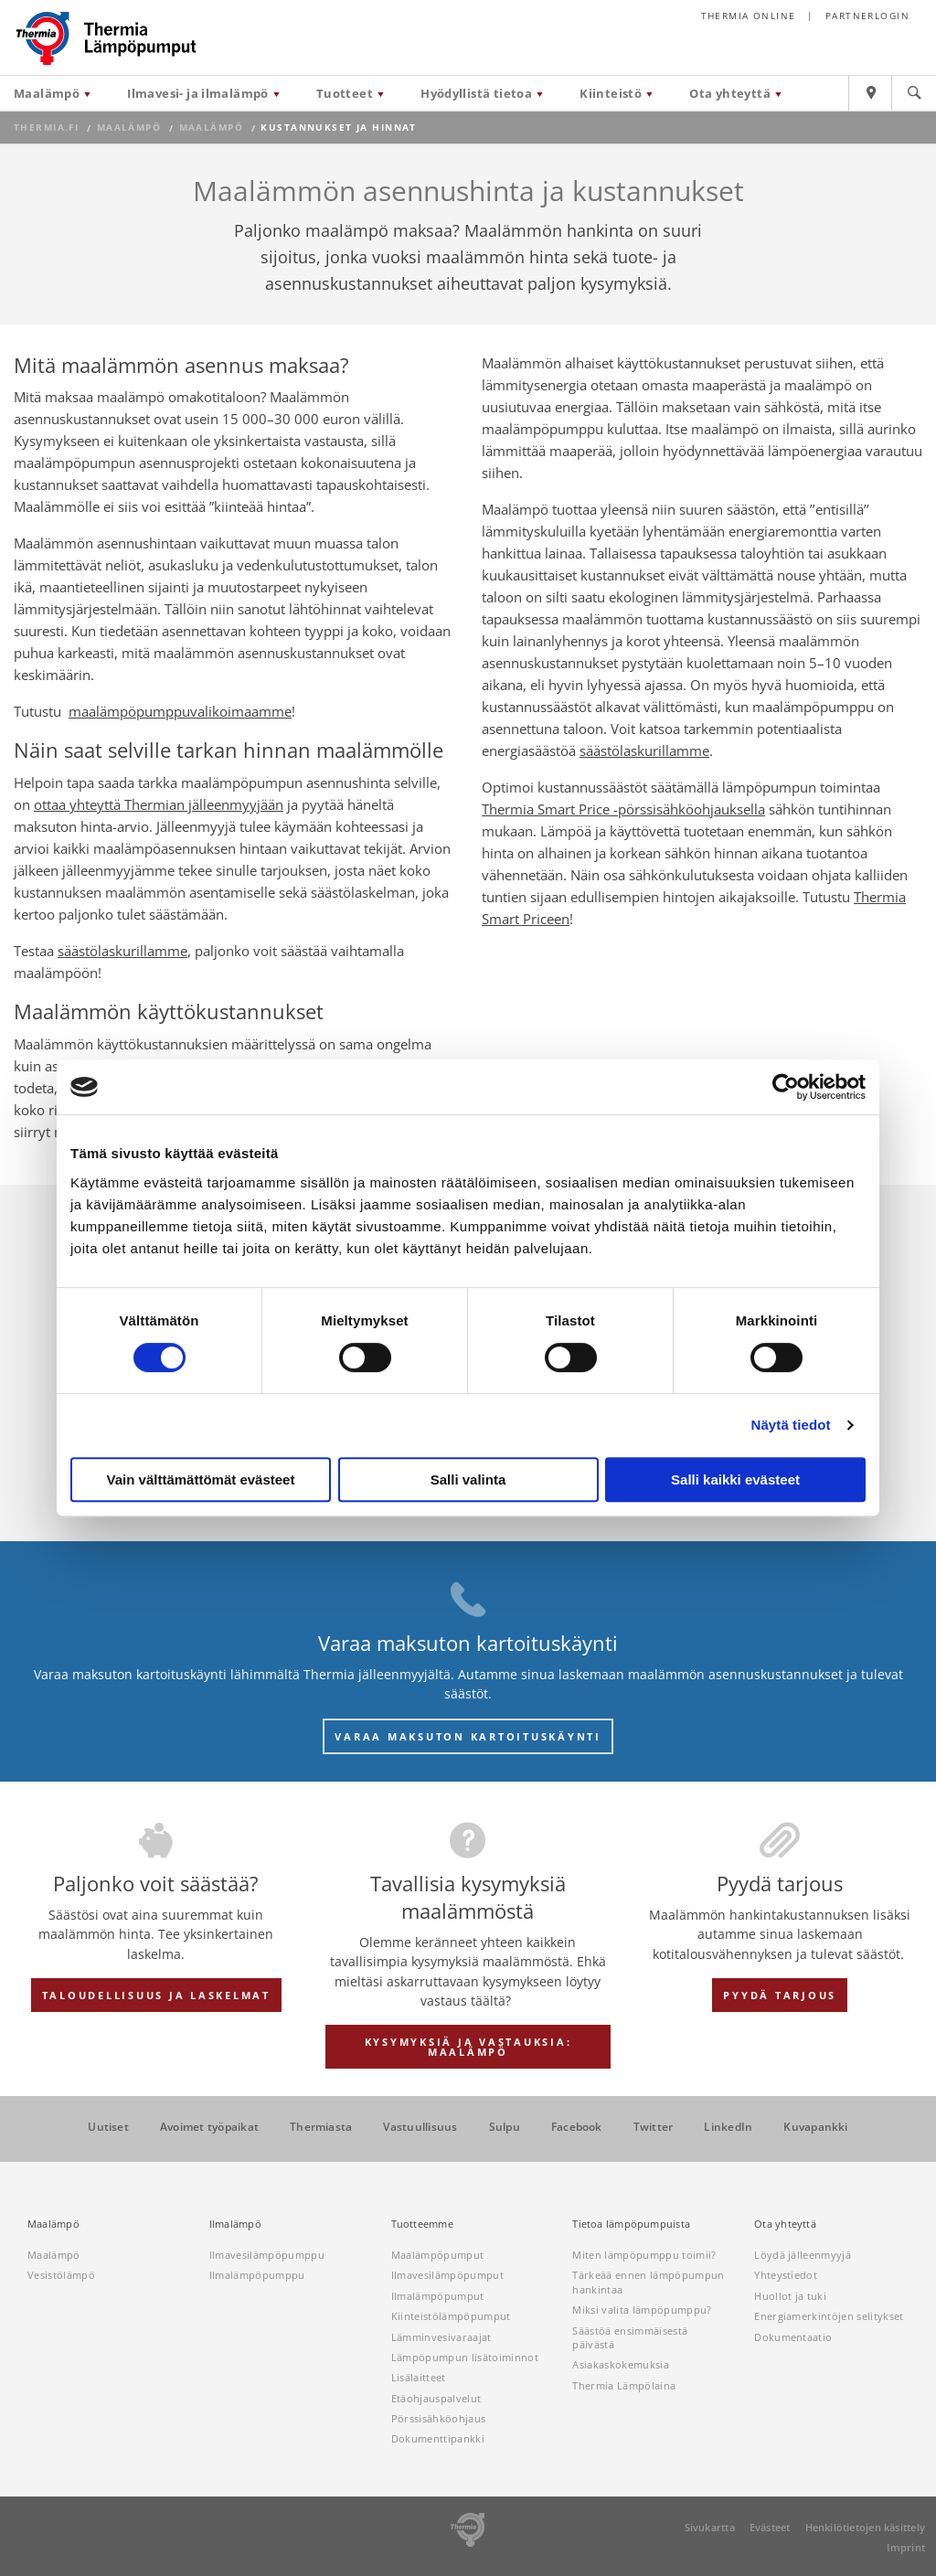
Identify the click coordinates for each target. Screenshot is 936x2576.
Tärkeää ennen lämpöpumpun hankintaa (648, 2281)
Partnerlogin (867, 16)
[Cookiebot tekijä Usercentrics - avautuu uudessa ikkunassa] (786, 1087)
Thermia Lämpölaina (623, 2385)
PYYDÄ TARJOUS (779, 1995)
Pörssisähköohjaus (438, 2418)
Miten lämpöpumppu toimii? (644, 2255)
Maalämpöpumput (437, 2255)
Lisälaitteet (418, 2377)
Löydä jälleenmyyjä (802, 2255)
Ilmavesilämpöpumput (447, 2275)
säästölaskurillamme (122, 951)
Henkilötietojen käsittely (865, 2527)
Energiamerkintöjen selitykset (829, 2316)
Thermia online (748, 16)
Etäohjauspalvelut (436, 2398)
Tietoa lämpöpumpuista (631, 2224)
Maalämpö (47, 93)
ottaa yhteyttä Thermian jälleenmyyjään (158, 804)
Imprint (906, 2547)
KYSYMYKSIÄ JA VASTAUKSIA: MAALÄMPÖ (468, 2047)
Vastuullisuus (420, 2127)
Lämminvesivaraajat (441, 2337)
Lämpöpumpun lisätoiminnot (464, 2357)
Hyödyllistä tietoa (476, 93)
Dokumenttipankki (437, 2438)
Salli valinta (468, 1479)
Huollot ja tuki (790, 2296)
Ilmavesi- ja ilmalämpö (198, 93)
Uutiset (108, 2127)
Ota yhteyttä (730, 93)
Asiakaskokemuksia (620, 2364)
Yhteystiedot (785, 2275)
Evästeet (770, 2527)
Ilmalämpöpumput (437, 2296)
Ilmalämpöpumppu (257, 2275)
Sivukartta (710, 2527)
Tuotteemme (422, 2224)
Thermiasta (321, 2127)
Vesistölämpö (61, 2275)
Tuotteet (344, 93)
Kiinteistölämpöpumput (451, 2316)
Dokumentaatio (793, 2337)
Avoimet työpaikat (209, 2127)
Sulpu (504, 2127)
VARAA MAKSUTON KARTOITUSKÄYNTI (468, 1736)
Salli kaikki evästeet (735, 1479)
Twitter (653, 2127)
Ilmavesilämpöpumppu (266, 2255)
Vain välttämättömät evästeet (201, 1479)
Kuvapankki (815, 2127)
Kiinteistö (611, 93)
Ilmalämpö (235, 2224)
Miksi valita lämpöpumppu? (641, 2309)
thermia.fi (46, 127)
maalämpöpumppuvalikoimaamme (180, 711)
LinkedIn (728, 2127)
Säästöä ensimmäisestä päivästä (629, 2337)
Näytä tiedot (791, 1424)
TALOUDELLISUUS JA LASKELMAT (156, 1995)
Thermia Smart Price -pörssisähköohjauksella (623, 809)
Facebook (576, 2127)
